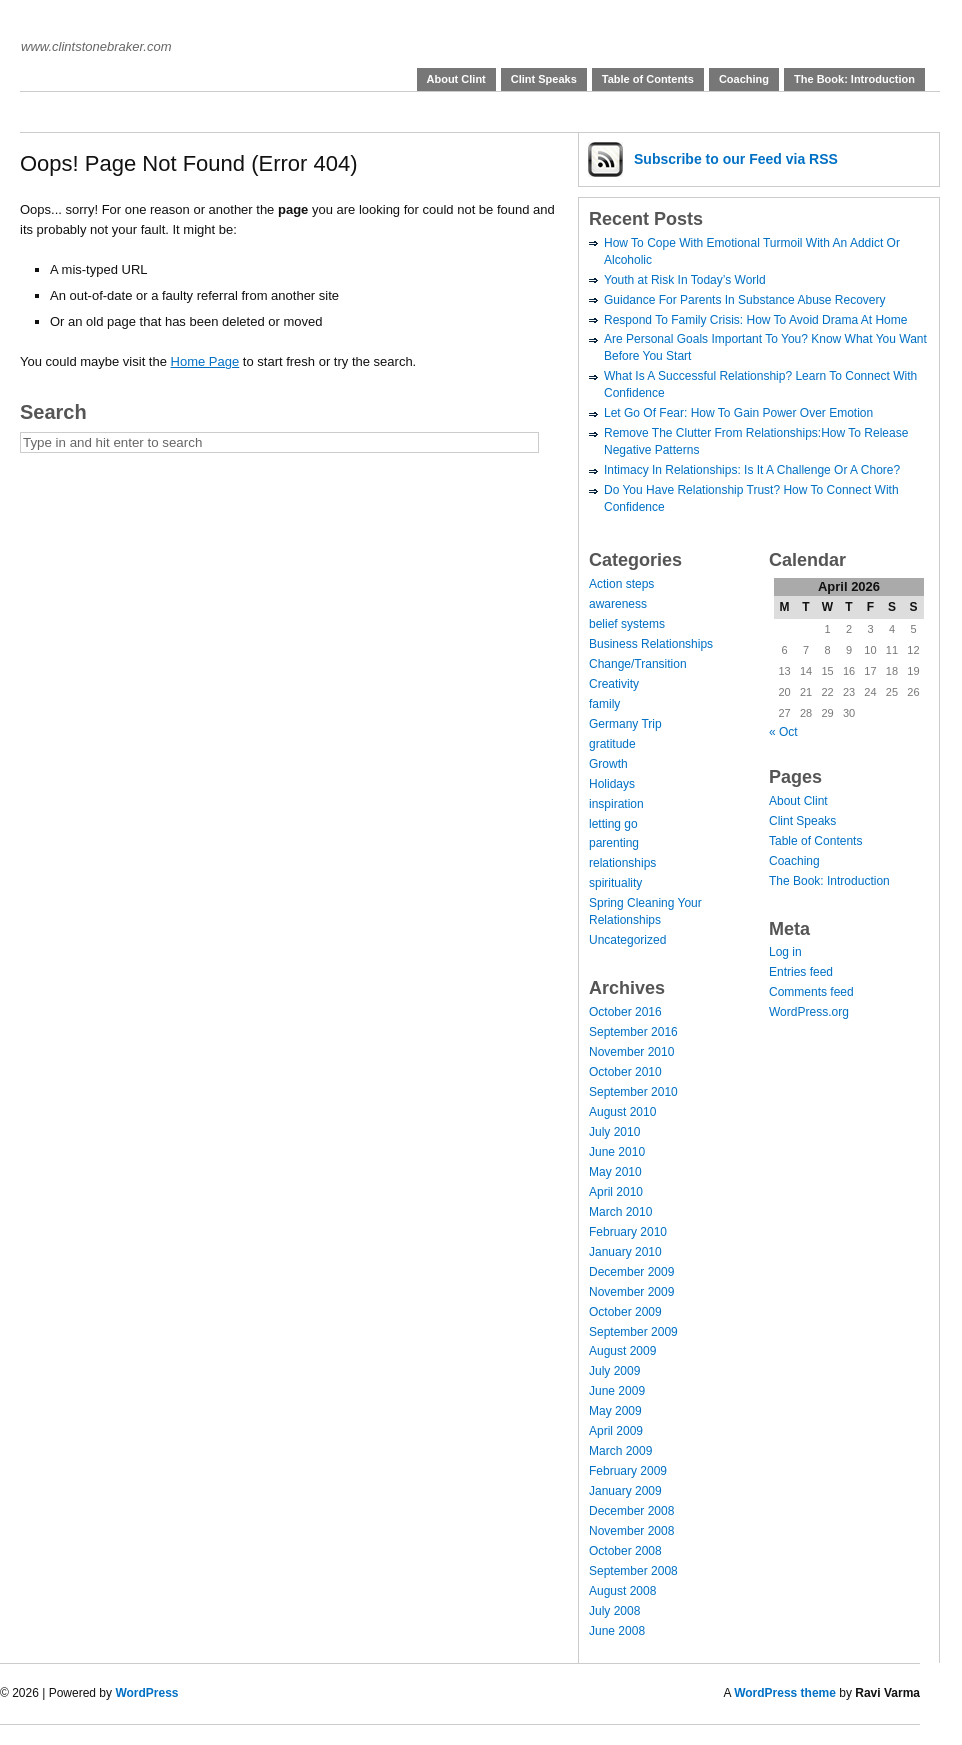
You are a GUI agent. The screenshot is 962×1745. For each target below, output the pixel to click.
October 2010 (625, 1072)
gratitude (612, 744)
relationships (622, 863)
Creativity (614, 684)
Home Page (205, 361)
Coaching (744, 79)
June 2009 (617, 1391)
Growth (608, 764)
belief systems (627, 624)
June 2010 (617, 1152)
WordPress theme (785, 1693)
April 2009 (616, 1431)
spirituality (615, 883)
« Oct (783, 732)
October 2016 (625, 1012)
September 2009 (633, 1332)
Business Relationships (651, 644)
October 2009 (625, 1312)
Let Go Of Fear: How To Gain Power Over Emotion (738, 413)
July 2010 (614, 1132)
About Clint (456, 79)
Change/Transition (638, 664)
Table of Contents (648, 79)
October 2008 (625, 1551)
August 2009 (622, 1351)
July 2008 (614, 1611)
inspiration (616, 804)
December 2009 (631, 1272)
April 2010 (616, 1192)
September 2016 (633, 1032)
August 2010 (622, 1112)
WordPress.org (809, 1012)
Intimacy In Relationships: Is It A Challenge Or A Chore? (752, 470)
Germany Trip (625, 724)
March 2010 (620, 1212)
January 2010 (625, 1252)
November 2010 (631, 1052)
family (604, 704)
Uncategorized (627, 940)
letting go (613, 824)
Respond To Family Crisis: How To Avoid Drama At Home (755, 320)
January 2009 (625, 1491)
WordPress (146, 1693)
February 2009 (628, 1471)
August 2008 (622, 1591)
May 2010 (615, 1172)
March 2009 (620, 1451)
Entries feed (801, 972)
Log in (785, 952)
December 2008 (631, 1511)
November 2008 (631, 1531)
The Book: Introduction (854, 79)
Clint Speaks (544, 79)
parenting (614, 843)
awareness (618, 604)
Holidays (612, 784)
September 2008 (633, 1571)
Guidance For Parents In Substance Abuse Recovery (745, 300)
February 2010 (628, 1232)
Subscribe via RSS (736, 159)
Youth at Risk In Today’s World (685, 280)
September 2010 (633, 1092)
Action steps (621, 584)
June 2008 (617, 1631)
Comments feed (811, 992)
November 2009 (631, 1292)
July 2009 (614, 1371)
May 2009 (615, 1411)
